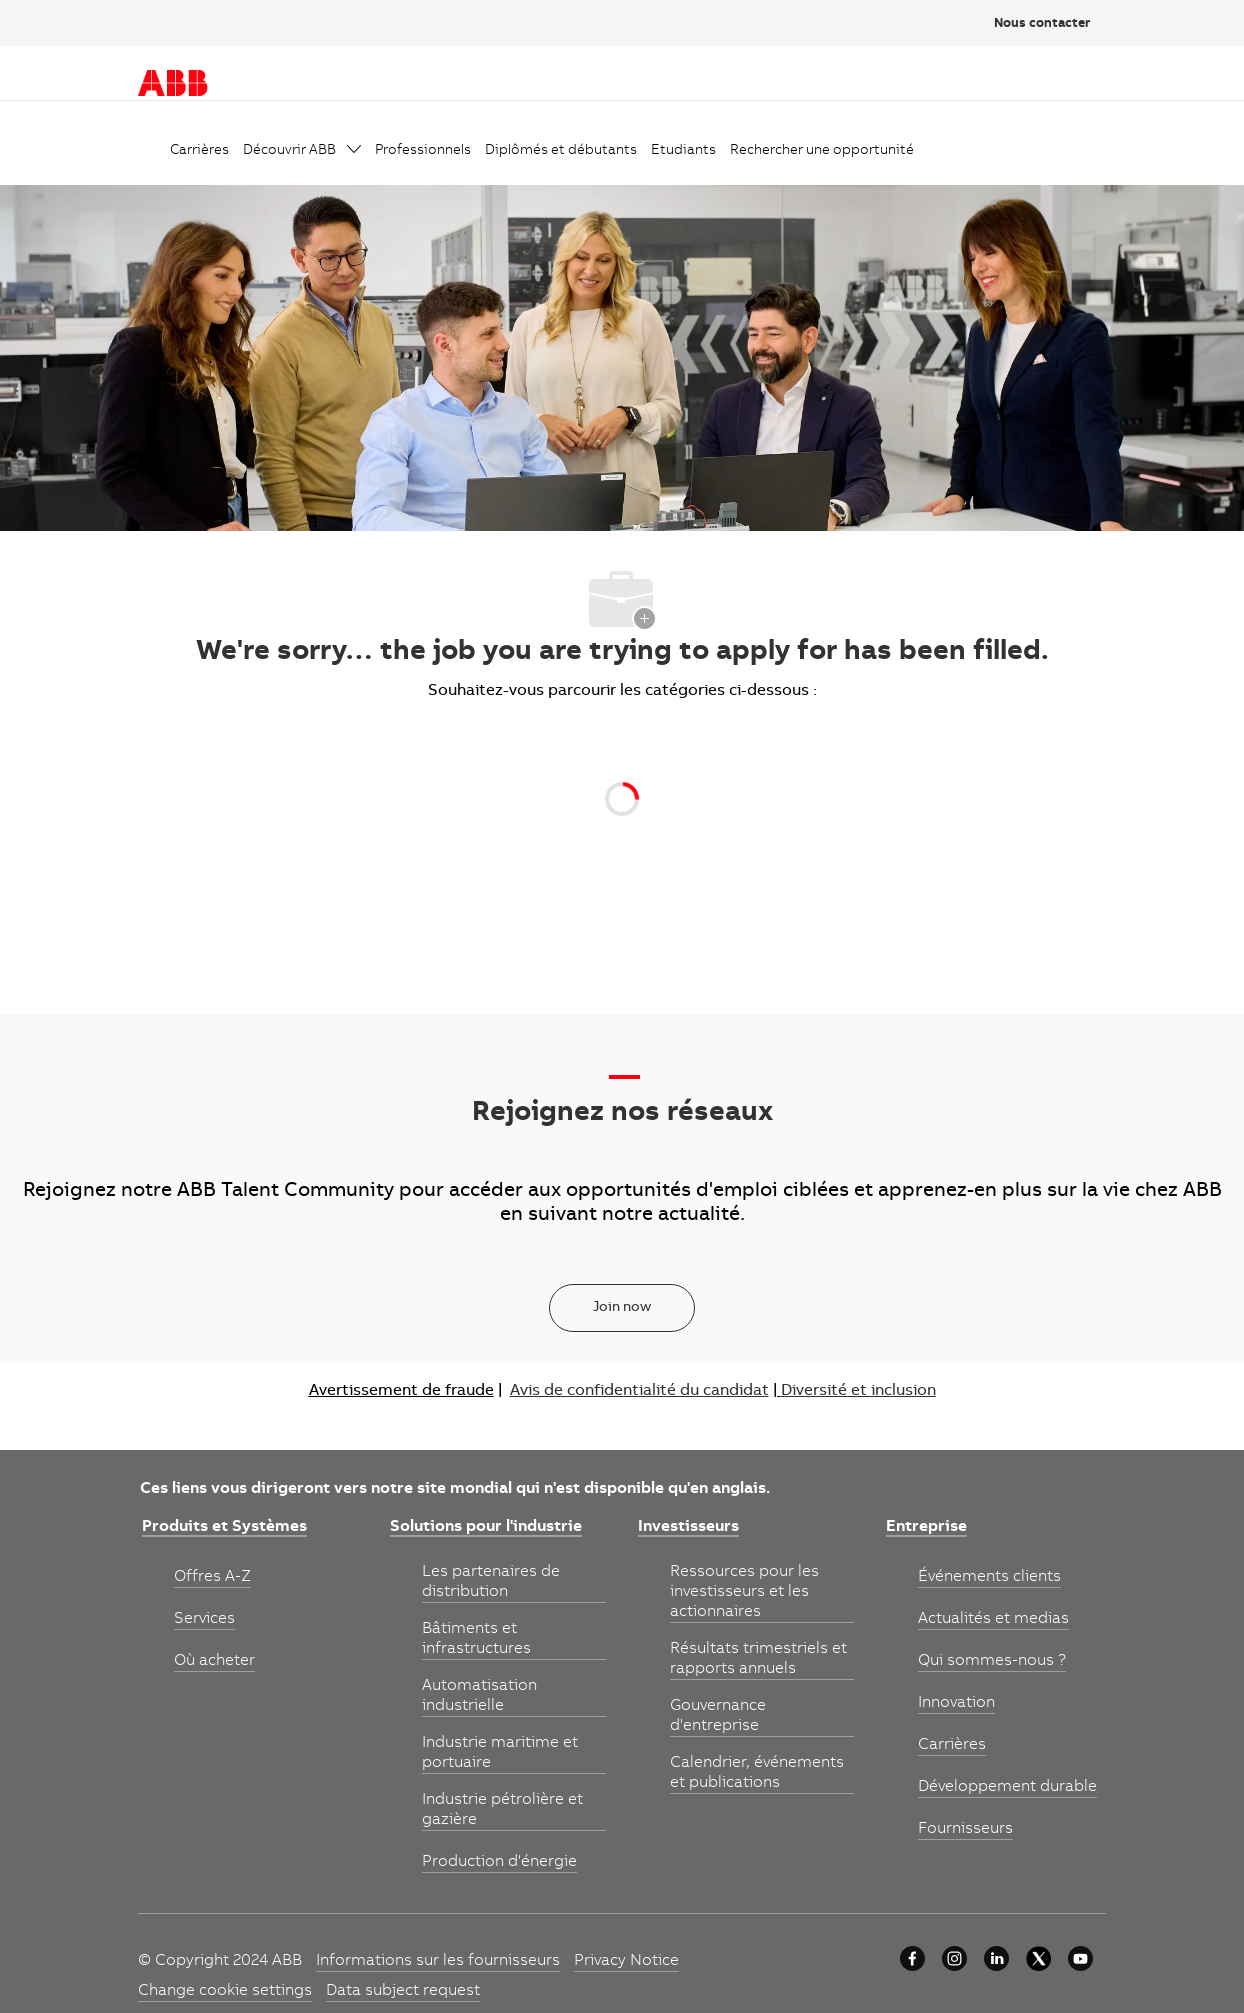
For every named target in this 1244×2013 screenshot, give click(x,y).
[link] (199, 151)
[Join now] (622, 1308)
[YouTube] (1080, 1958)
